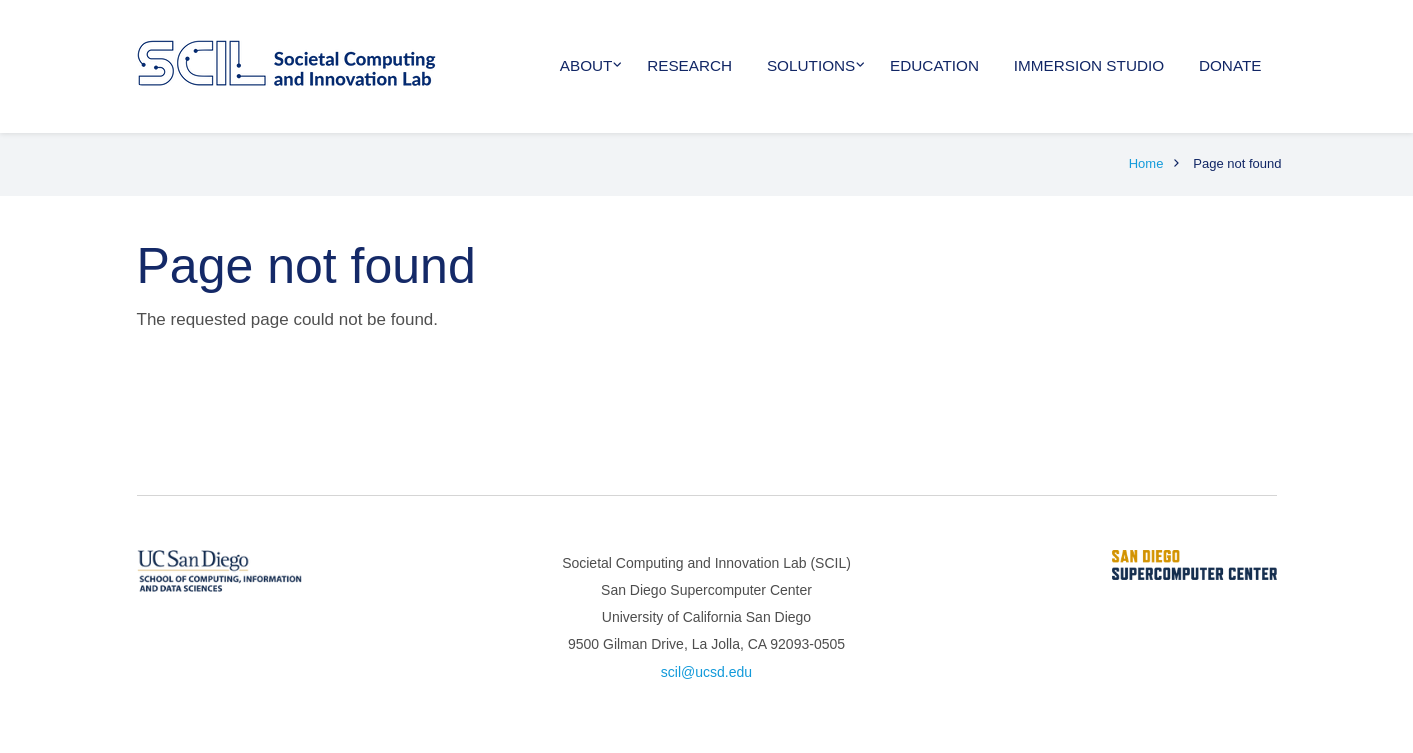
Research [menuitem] (689, 65)
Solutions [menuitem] (811, 65)
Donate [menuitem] (1230, 65)
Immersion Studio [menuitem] (1089, 65)
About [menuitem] (586, 65)
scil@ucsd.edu (706, 672)
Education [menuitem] (934, 65)
